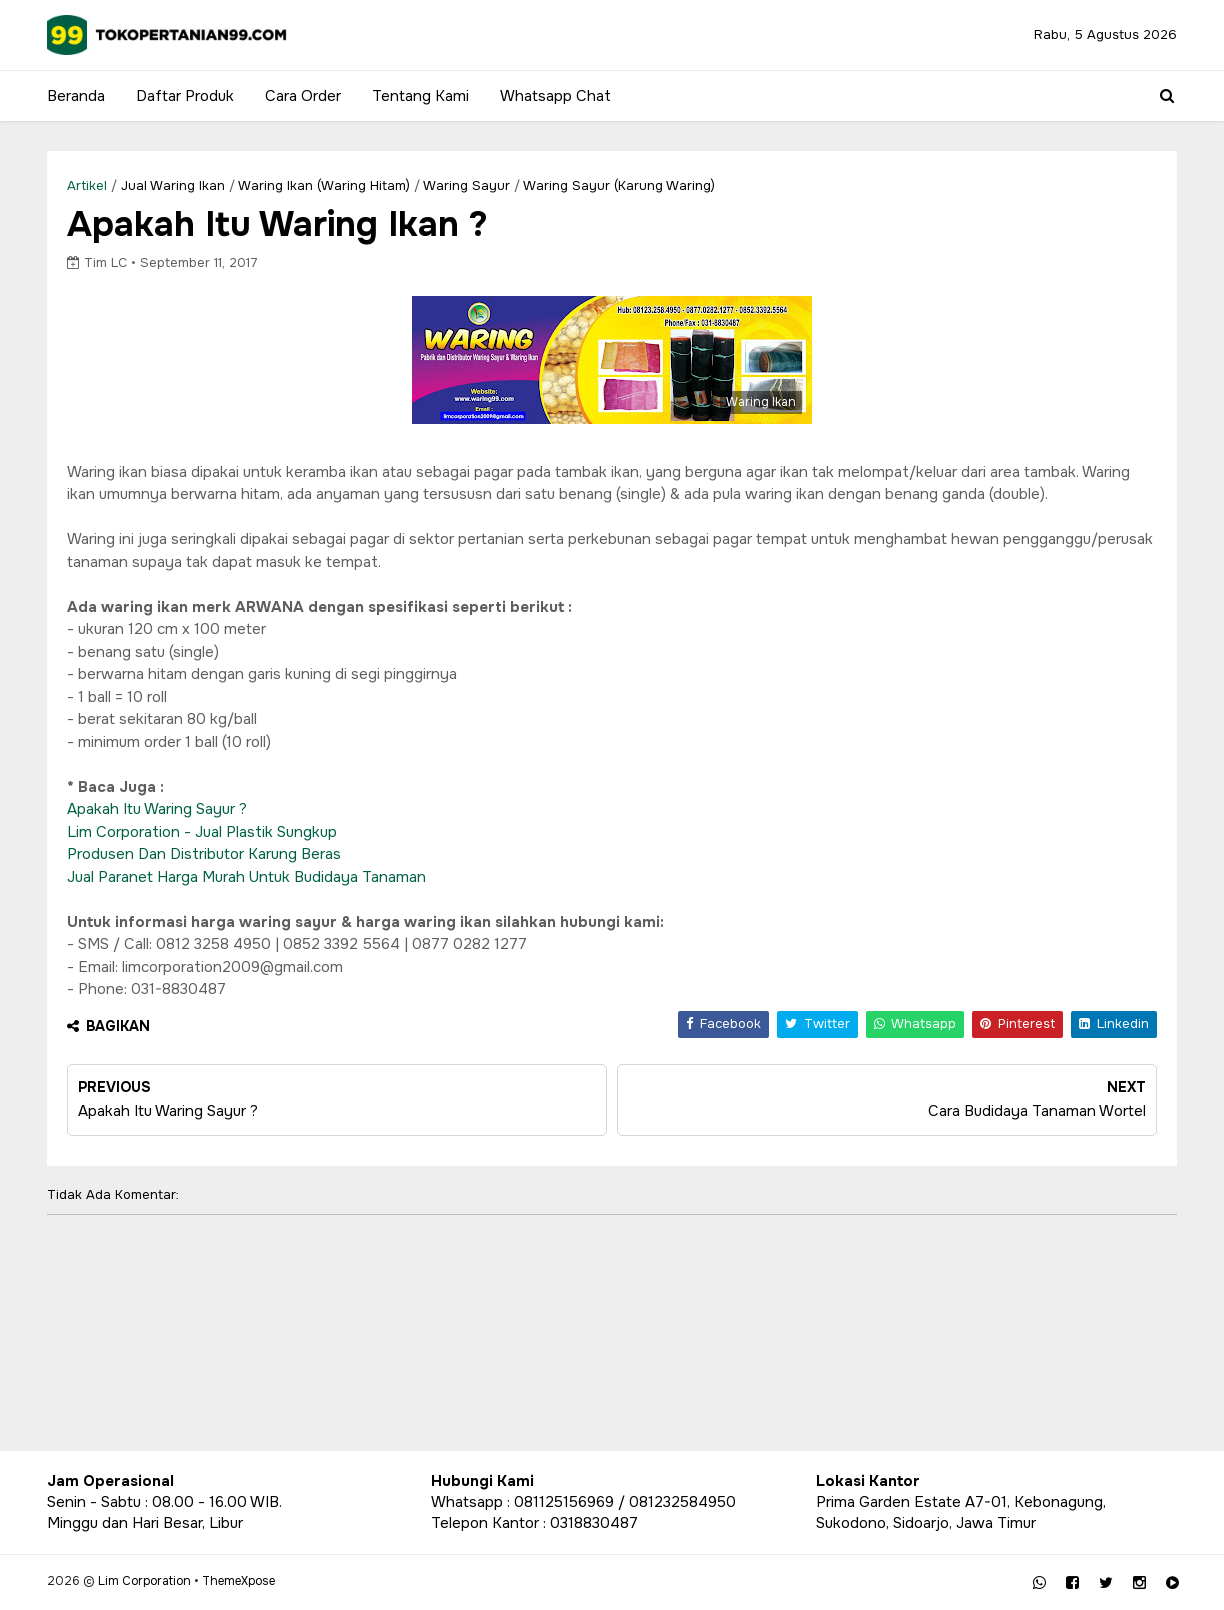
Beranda (76, 96)
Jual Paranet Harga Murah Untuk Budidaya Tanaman (246, 877)
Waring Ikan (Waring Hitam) (324, 185)
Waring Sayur (466, 185)
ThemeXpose (238, 1581)
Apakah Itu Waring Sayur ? (157, 809)
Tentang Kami (420, 96)
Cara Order (303, 96)
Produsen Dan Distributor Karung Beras (204, 854)
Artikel (87, 185)
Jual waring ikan (173, 185)
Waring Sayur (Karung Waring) (619, 185)
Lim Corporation (144, 1581)
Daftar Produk (185, 96)
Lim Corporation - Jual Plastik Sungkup (202, 832)
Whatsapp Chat (555, 96)
